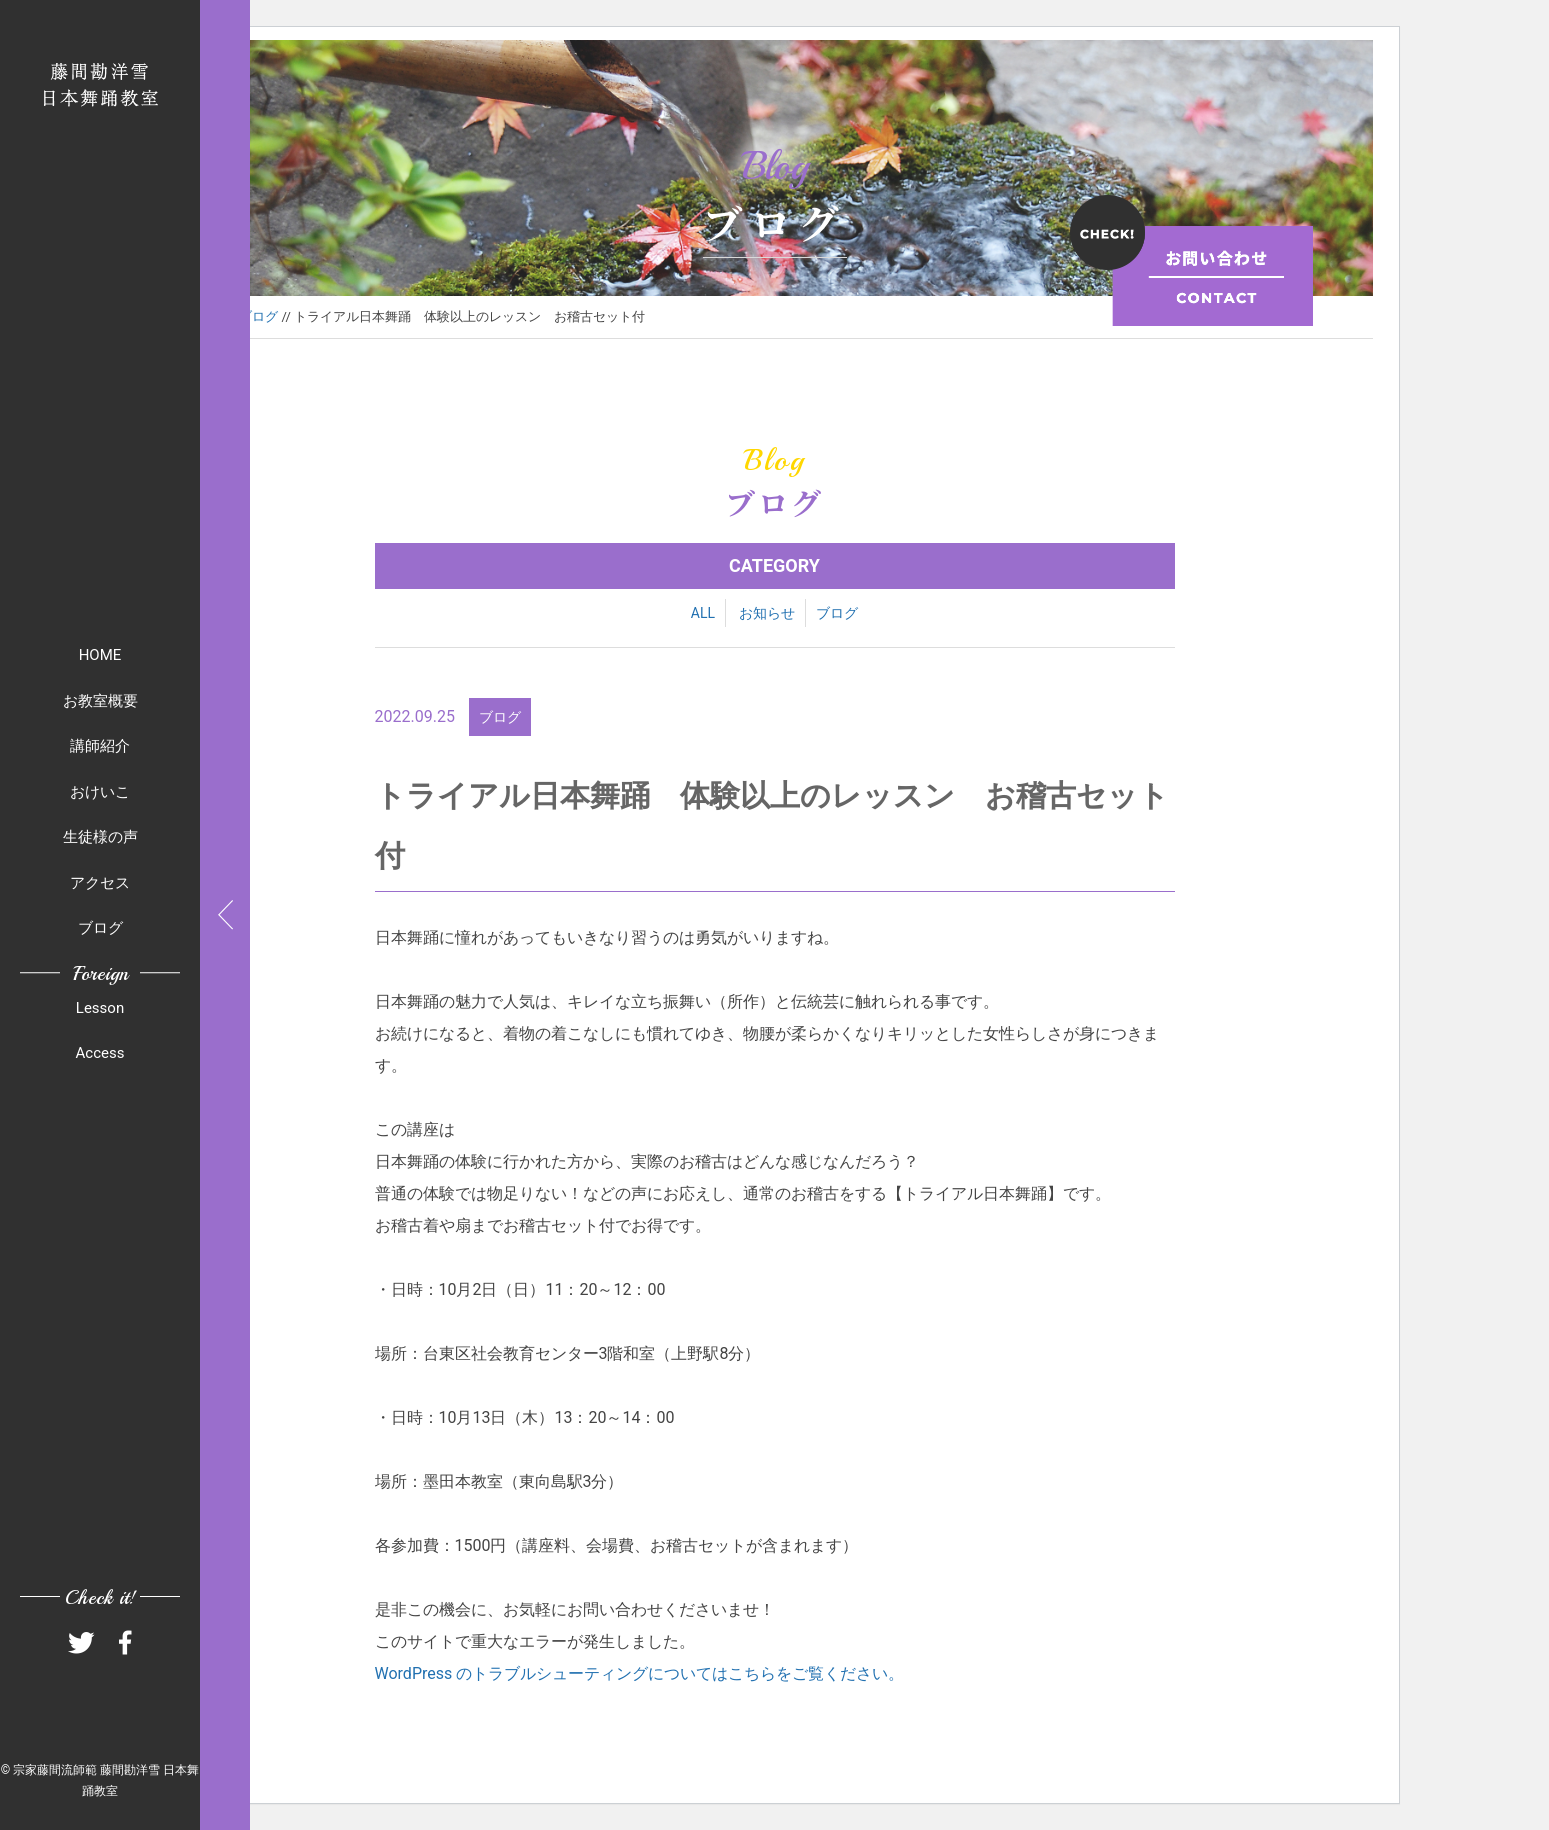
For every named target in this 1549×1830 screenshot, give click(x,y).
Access (100, 1053)
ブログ (100, 928)
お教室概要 (100, 701)
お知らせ (767, 613)
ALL (703, 613)
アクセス (100, 883)
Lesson (100, 1008)
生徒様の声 (100, 837)
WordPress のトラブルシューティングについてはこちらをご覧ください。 (640, 1673)
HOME (100, 655)
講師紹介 (100, 746)
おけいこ (100, 792)
